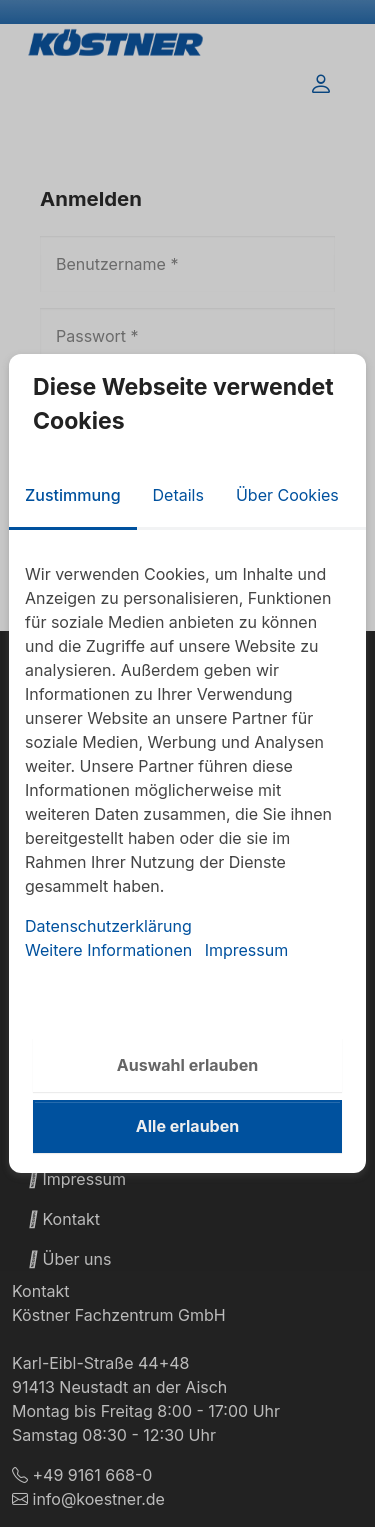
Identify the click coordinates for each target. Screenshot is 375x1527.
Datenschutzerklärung (108, 926)
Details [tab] (178, 495)
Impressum (247, 950)
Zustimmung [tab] (73, 495)
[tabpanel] (187, 762)
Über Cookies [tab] (287, 495)
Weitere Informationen (108, 950)
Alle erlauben (187, 1126)
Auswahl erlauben (187, 1065)
